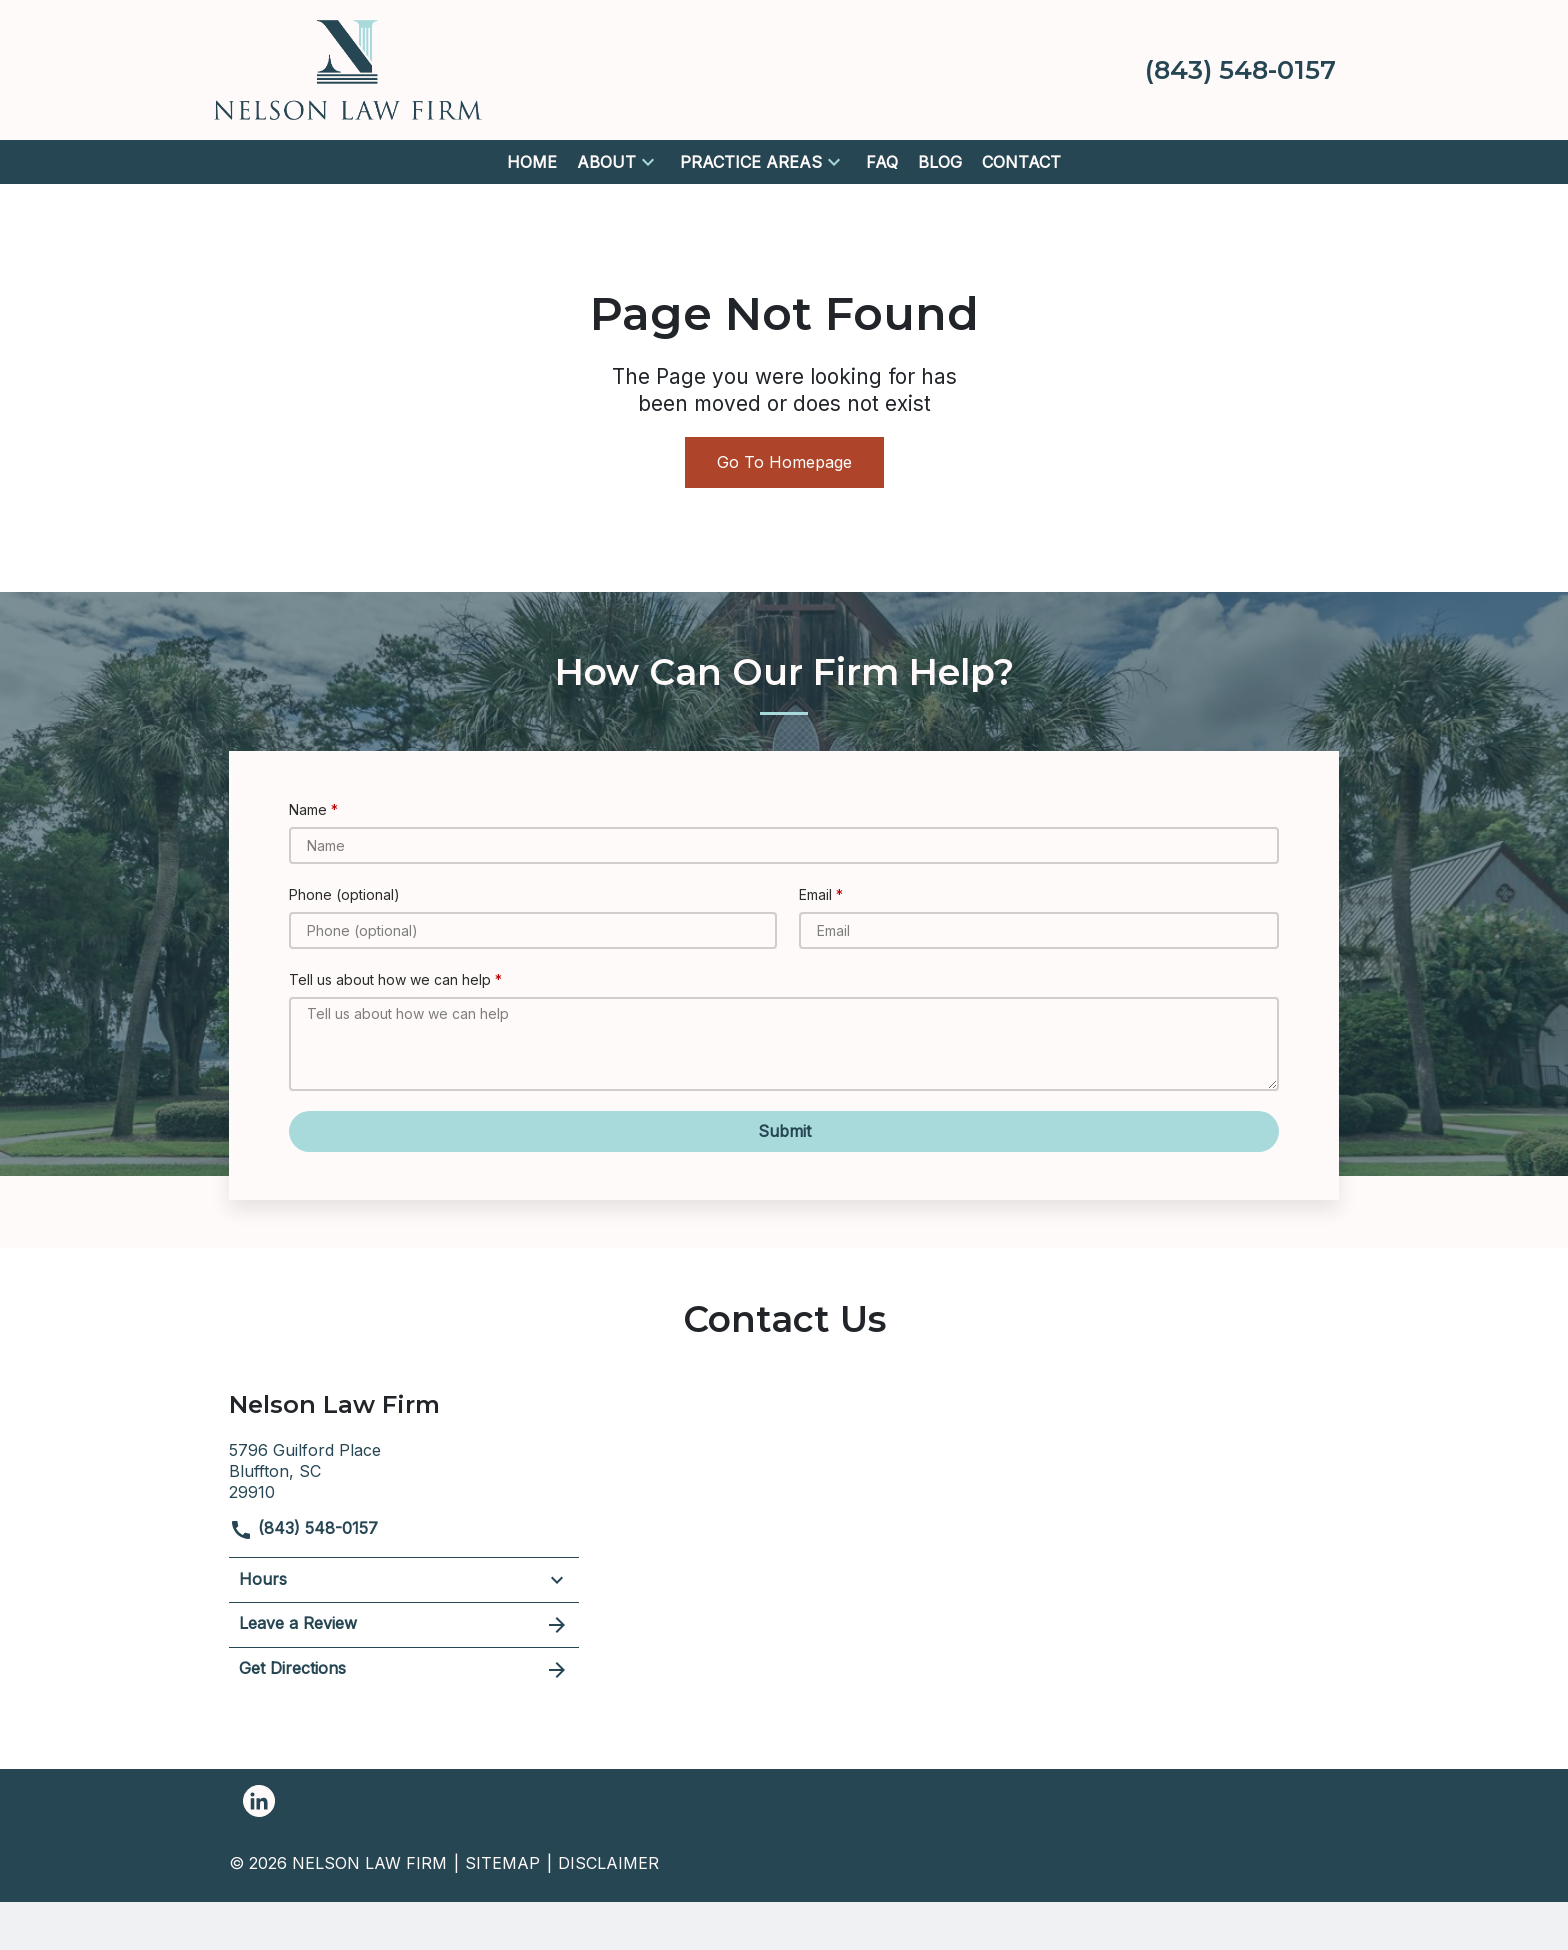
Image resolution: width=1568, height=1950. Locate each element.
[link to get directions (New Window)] (404, 1468)
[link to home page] (348, 68)
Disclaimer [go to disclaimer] (608, 1863)
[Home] (532, 162)
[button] (648, 162)
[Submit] (784, 1131)
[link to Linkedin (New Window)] (259, 1801)
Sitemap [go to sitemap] (502, 1863)
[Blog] (940, 162)
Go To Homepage (784, 462)
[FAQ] (882, 162)
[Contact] (1021, 162)
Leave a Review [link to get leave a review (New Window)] (404, 1625)
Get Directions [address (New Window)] (404, 1670)
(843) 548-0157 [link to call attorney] (303, 1528)
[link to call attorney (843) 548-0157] (1240, 69)
